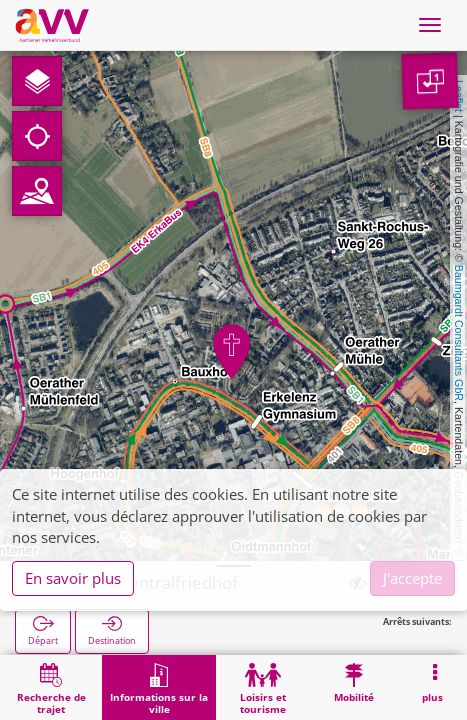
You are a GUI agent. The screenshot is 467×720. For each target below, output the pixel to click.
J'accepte (412, 578)
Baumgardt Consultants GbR (459, 333)
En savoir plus (73, 578)
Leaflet (459, 96)
